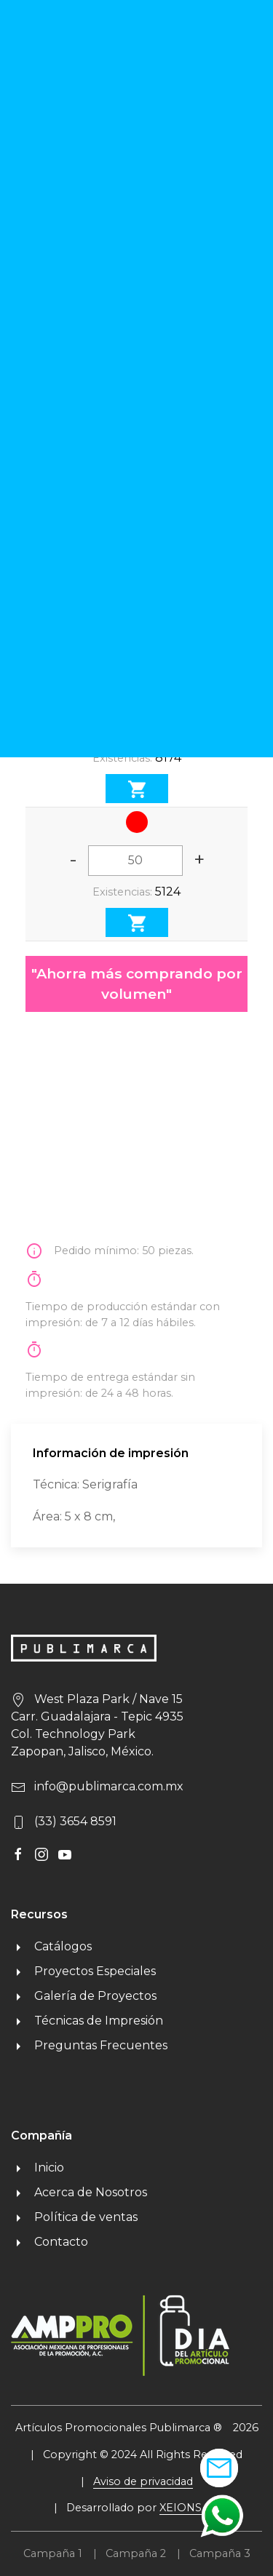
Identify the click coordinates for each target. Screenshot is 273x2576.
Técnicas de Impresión (87, 2020)
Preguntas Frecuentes (89, 2045)
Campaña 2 (136, 2553)
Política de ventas (74, 2217)
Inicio (37, 2167)
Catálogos (51, 1946)
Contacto (49, 2242)
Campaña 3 (219, 2553)
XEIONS (180, 2507)
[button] (222, 2515)
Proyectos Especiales (83, 1971)
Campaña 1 (52, 2553)
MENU (215, 55)
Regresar (56, 109)
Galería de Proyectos (84, 1996)
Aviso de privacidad (143, 2481)
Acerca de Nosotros (79, 2192)
